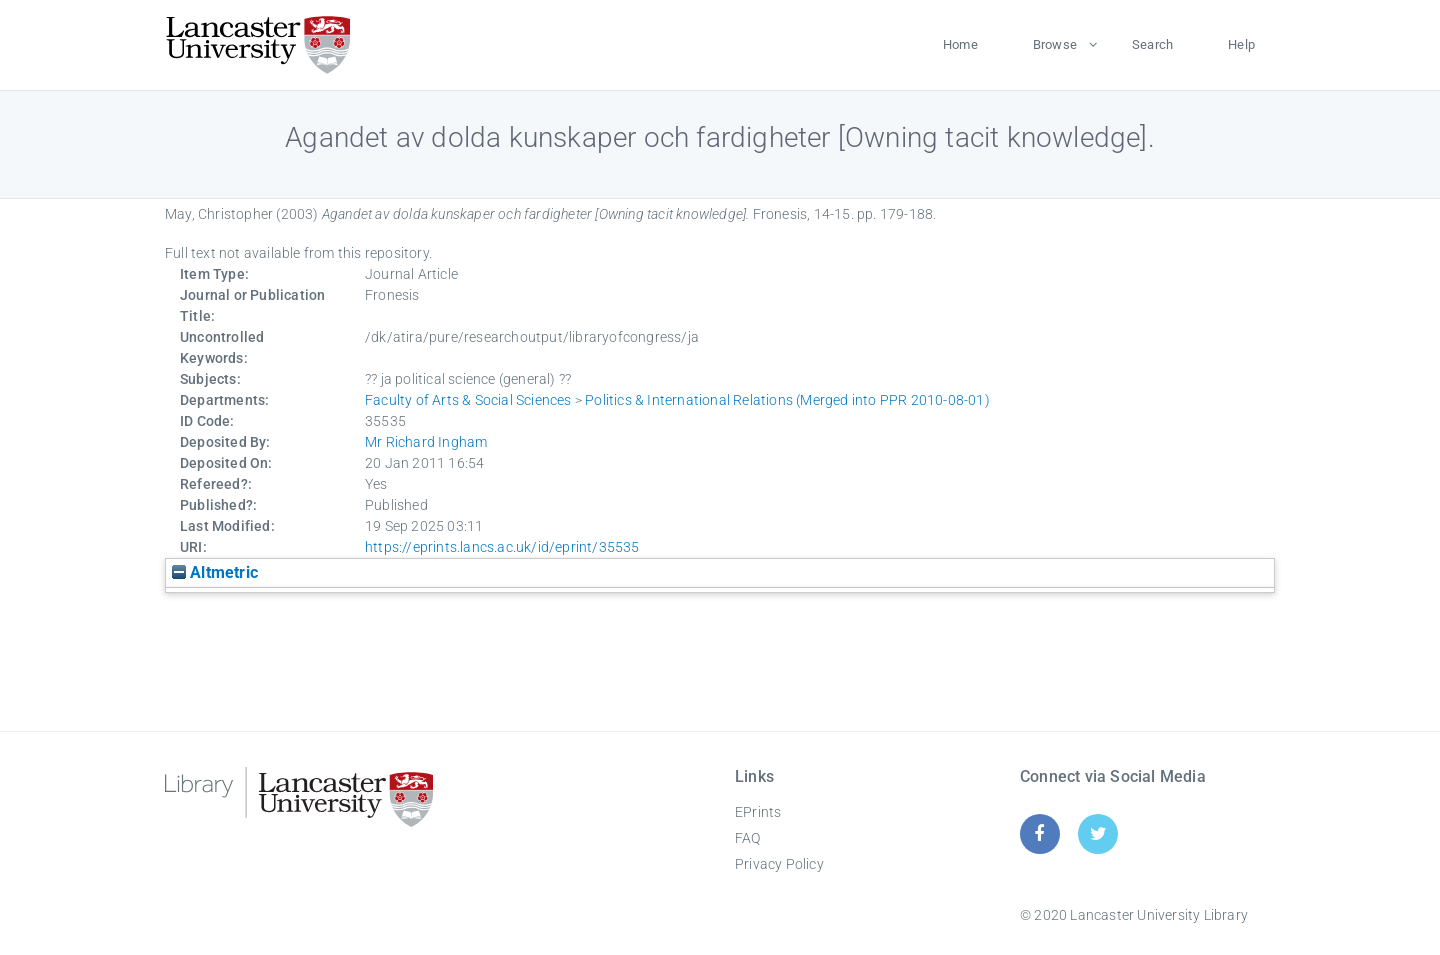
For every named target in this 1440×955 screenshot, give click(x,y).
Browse (1055, 44)
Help (1241, 44)
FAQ (748, 838)
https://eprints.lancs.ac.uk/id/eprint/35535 (502, 547)
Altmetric (215, 572)
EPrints (758, 812)
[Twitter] (1098, 833)
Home (960, 44)
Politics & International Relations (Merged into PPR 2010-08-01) (787, 400)
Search (1152, 44)
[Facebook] (1039, 833)
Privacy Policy (779, 864)
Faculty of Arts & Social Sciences (468, 400)
